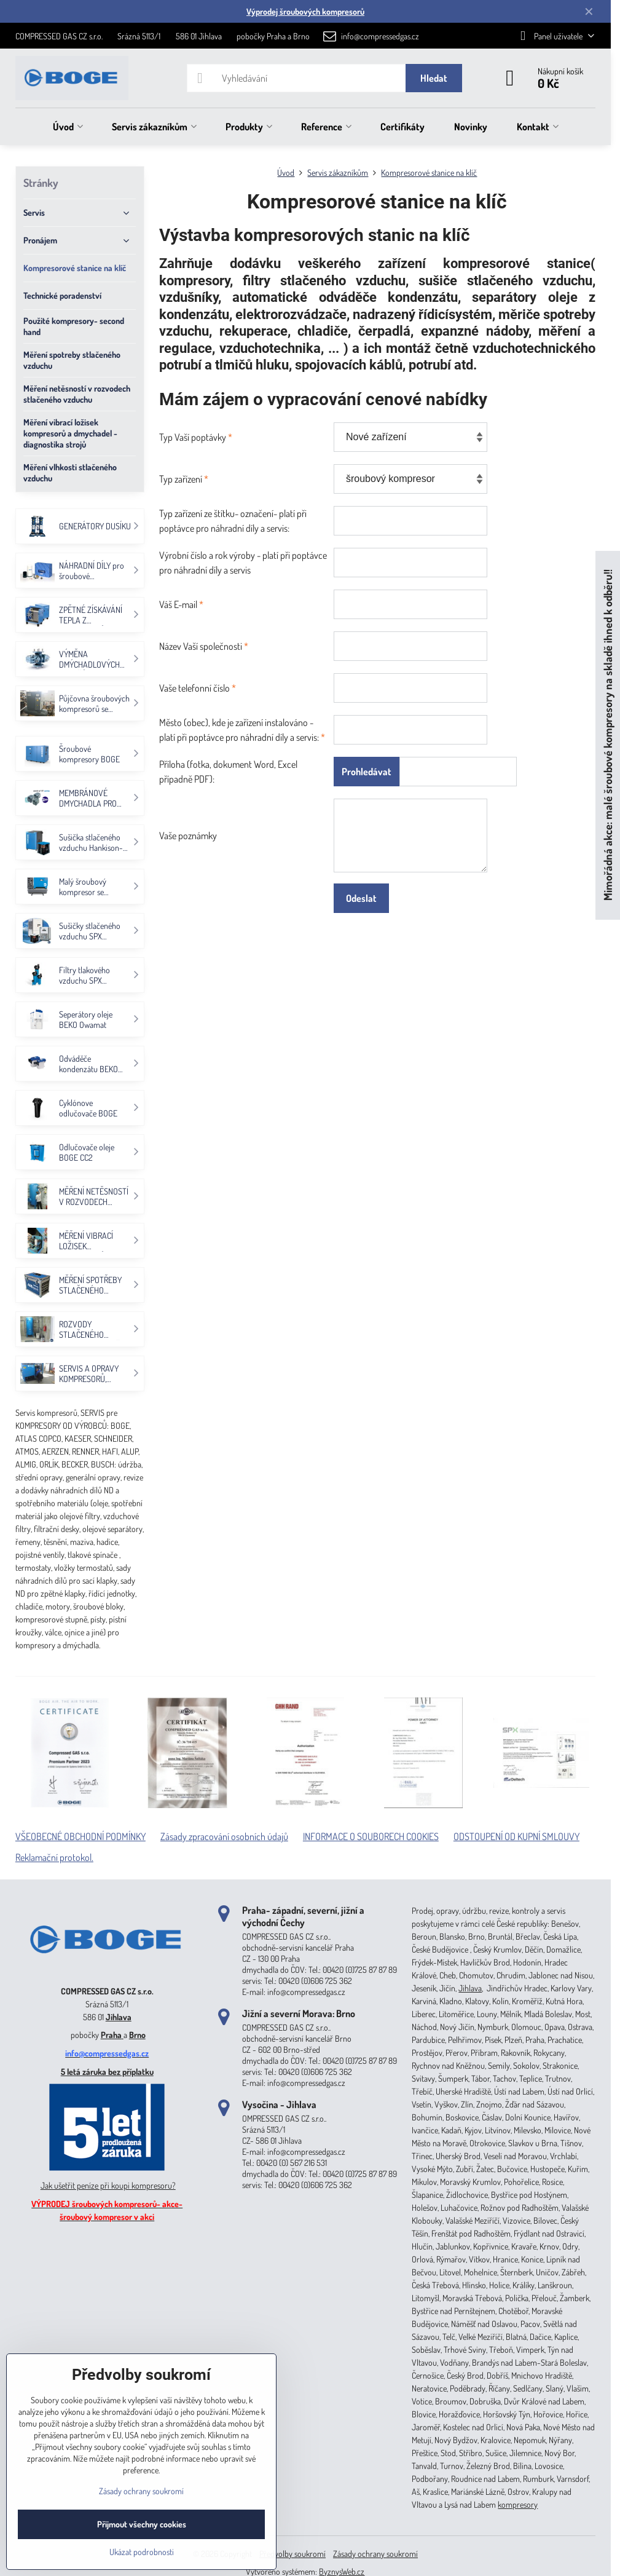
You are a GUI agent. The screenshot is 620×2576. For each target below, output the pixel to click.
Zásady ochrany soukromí (375, 2553)
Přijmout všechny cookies (141, 2524)
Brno (137, 2034)
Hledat (433, 78)
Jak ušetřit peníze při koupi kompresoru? (108, 2185)
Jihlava (118, 2017)
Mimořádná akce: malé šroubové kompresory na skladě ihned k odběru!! (607, 735)
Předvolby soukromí (292, 2553)
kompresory (518, 2504)
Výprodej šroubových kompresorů (305, 11)
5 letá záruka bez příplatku (107, 2071)
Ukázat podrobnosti (141, 2551)
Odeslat (361, 898)
